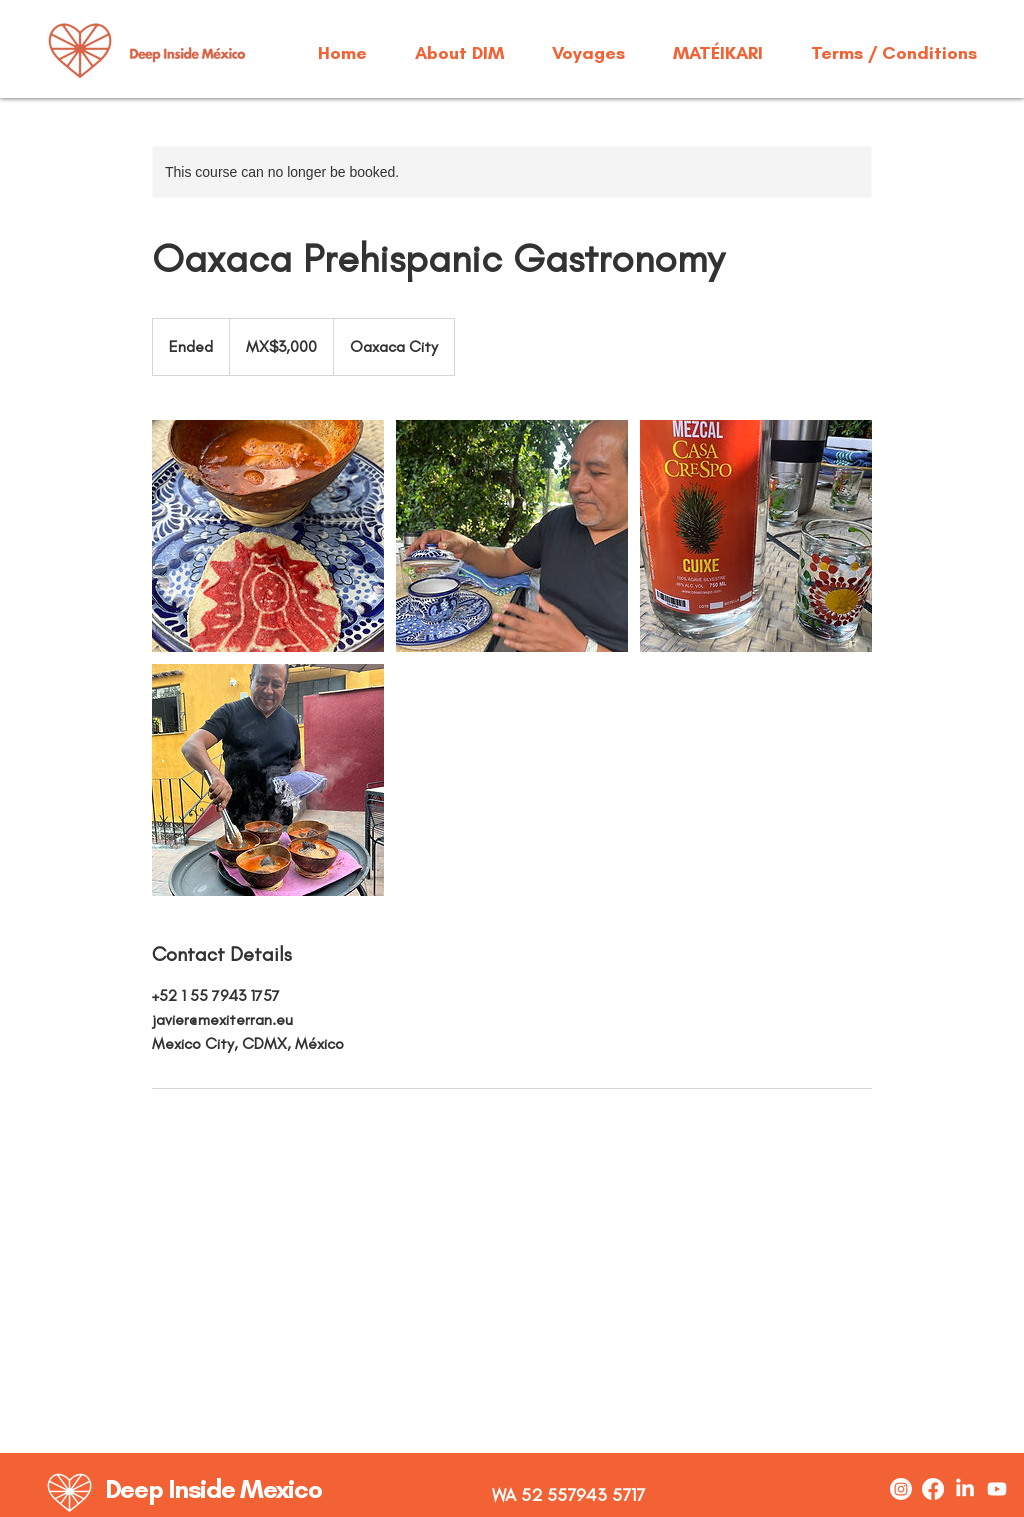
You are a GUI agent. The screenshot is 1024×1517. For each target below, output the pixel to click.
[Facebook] (933, 1489)
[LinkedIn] (965, 1489)
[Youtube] (997, 1489)
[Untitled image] (268, 536)
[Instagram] (901, 1489)
